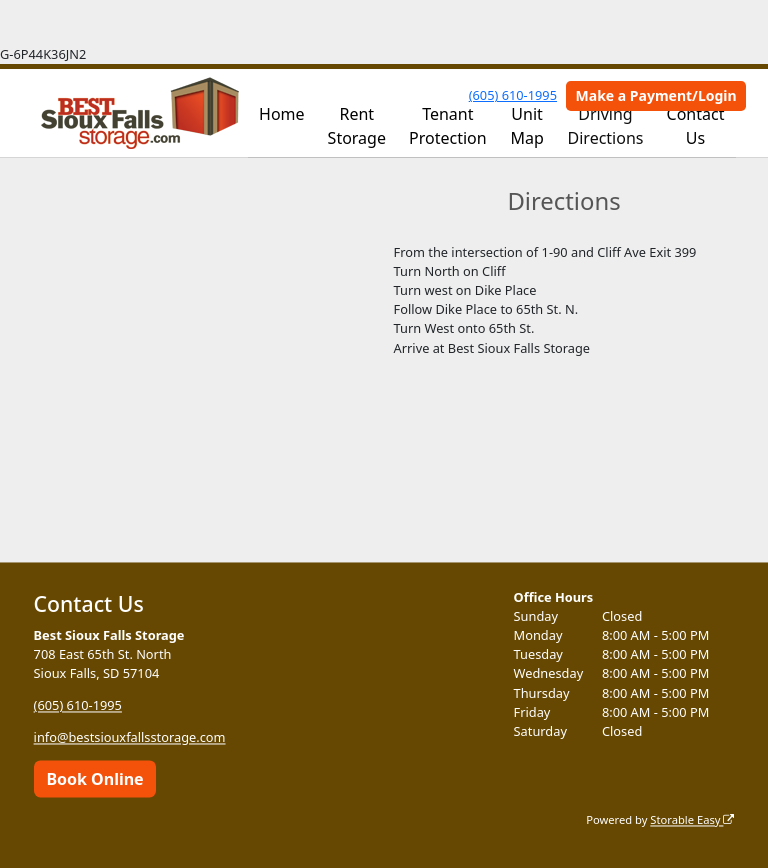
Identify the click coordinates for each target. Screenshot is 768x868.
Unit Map (526, 126)
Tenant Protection (448, 126)
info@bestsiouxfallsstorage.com (130, 738)
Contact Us (696, 126)
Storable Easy (692, 819)
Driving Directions (606, 126)
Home (282, 114)
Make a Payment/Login (656, 95)
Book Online (94, 779)
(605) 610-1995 (513, 95)
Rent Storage (357, 126)
